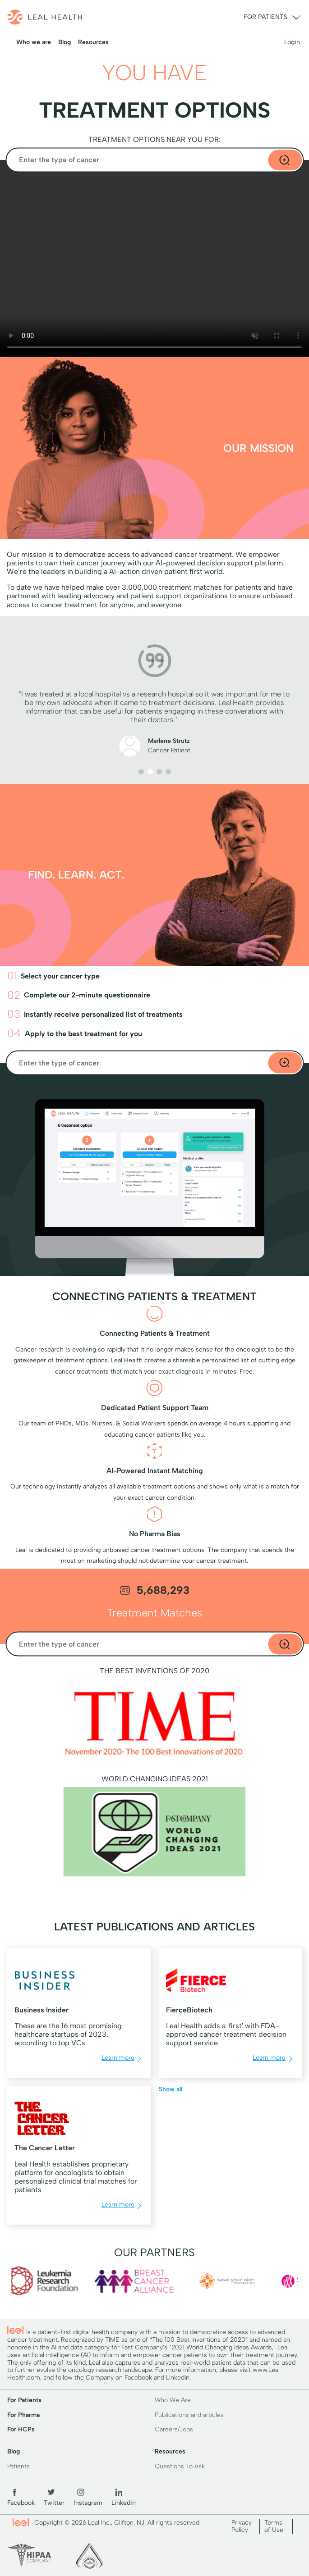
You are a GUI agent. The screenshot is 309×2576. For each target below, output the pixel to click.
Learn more (122, 2058)
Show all (170, 2089)
